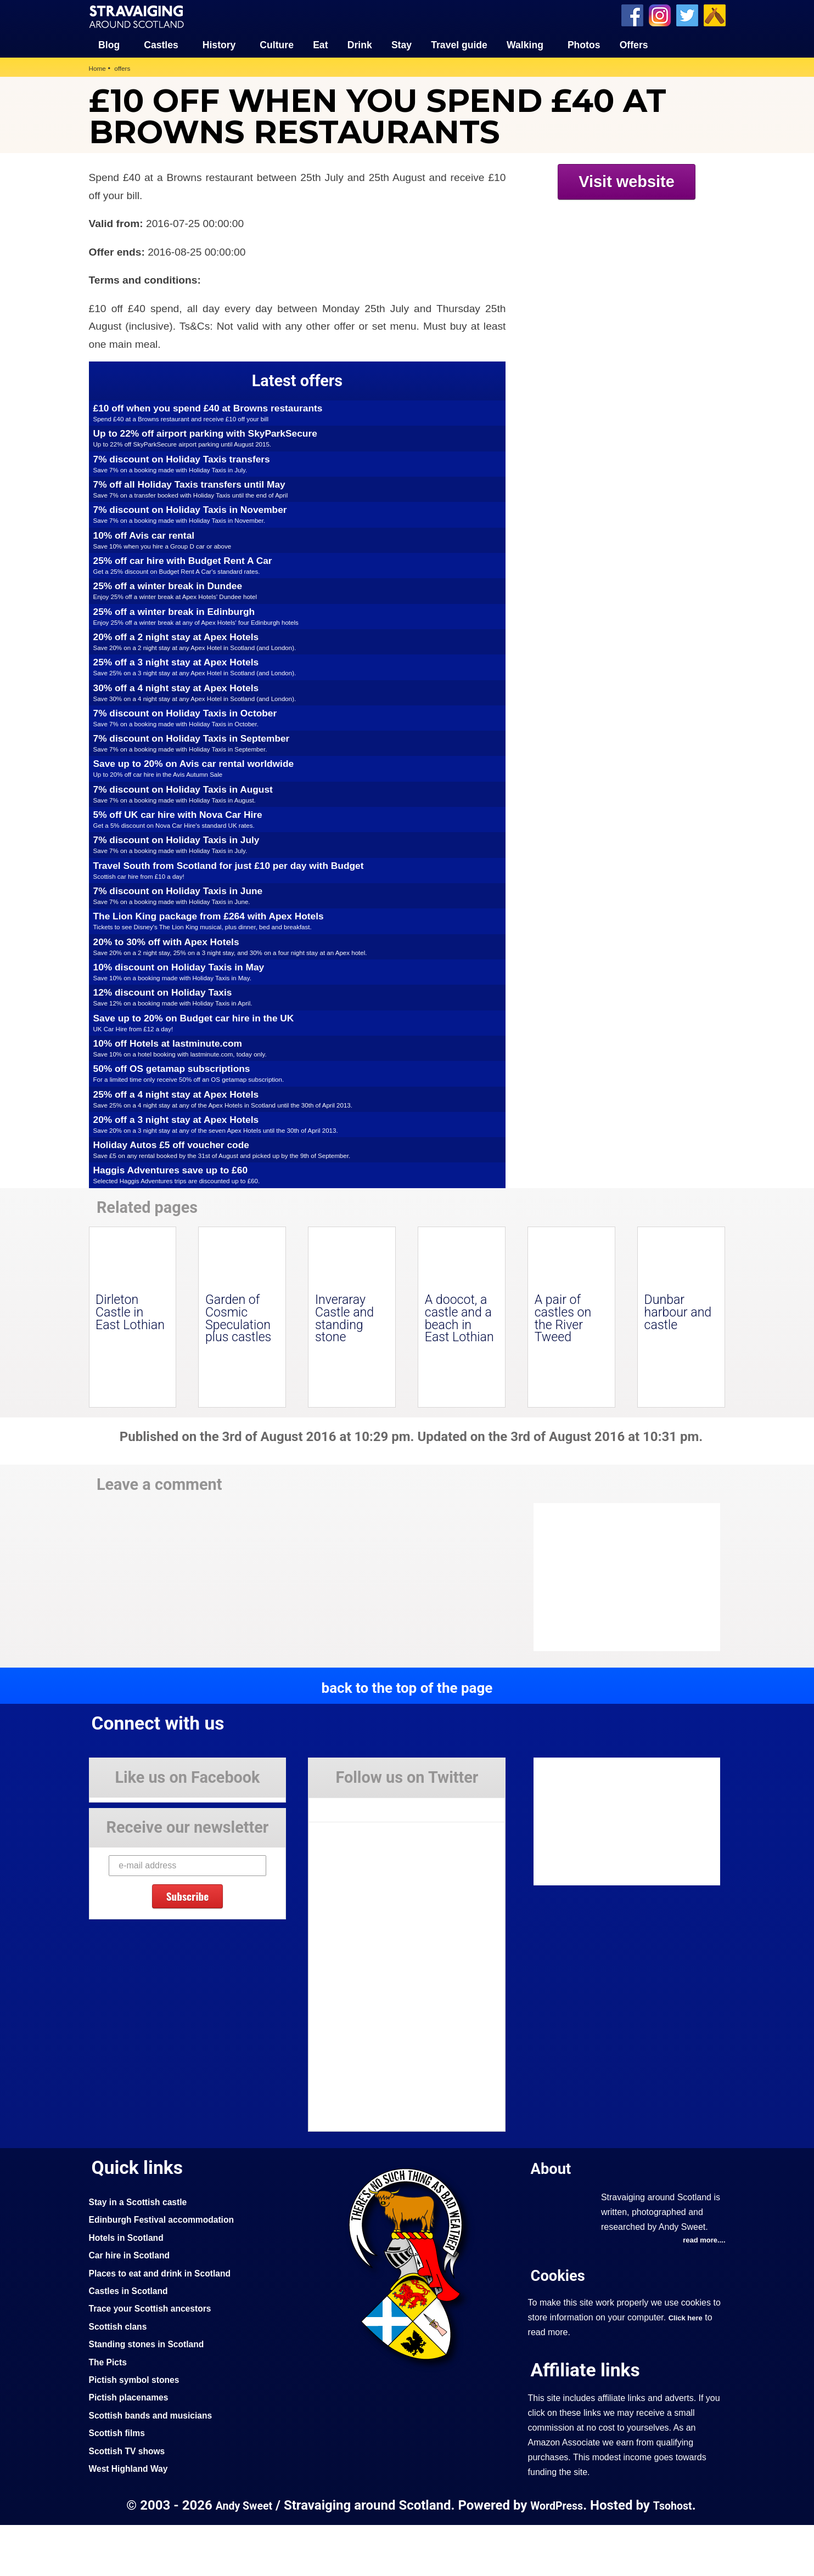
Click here (687, 2369)
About (553, 2218)
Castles (161, 43)
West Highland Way (132, 2518)
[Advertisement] (621, 291)
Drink (359, 43)
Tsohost (678, 2556)
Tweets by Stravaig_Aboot (358, 1856)
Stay (401, 43)
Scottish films (120, 2483)
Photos (584, 43)
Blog (109, 43)
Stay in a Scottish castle (143, 2252)
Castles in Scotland (132, 2341)
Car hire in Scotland (133, 2305)
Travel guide (459, 43)
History (219, 43)
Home (98, 67)
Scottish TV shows (131, 2501)
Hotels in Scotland (130, 2288)
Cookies (561, 2326)
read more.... (702, 2292)
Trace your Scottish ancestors (156, 2359)
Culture (277, 43)
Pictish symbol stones (139, 2430)
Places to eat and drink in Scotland (167, 2323)
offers (125, 67)
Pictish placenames (133, 2448)
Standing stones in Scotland (152, 2394)
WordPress (558, 2556)
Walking (525, 43)
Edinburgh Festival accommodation (169, 2270)
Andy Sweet (238, 2556)
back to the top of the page (407, 1737)
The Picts (110, 2412)
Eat (320, 43)
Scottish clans (121, 2376)
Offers (634, 43)
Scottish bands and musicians (157, 2465)
